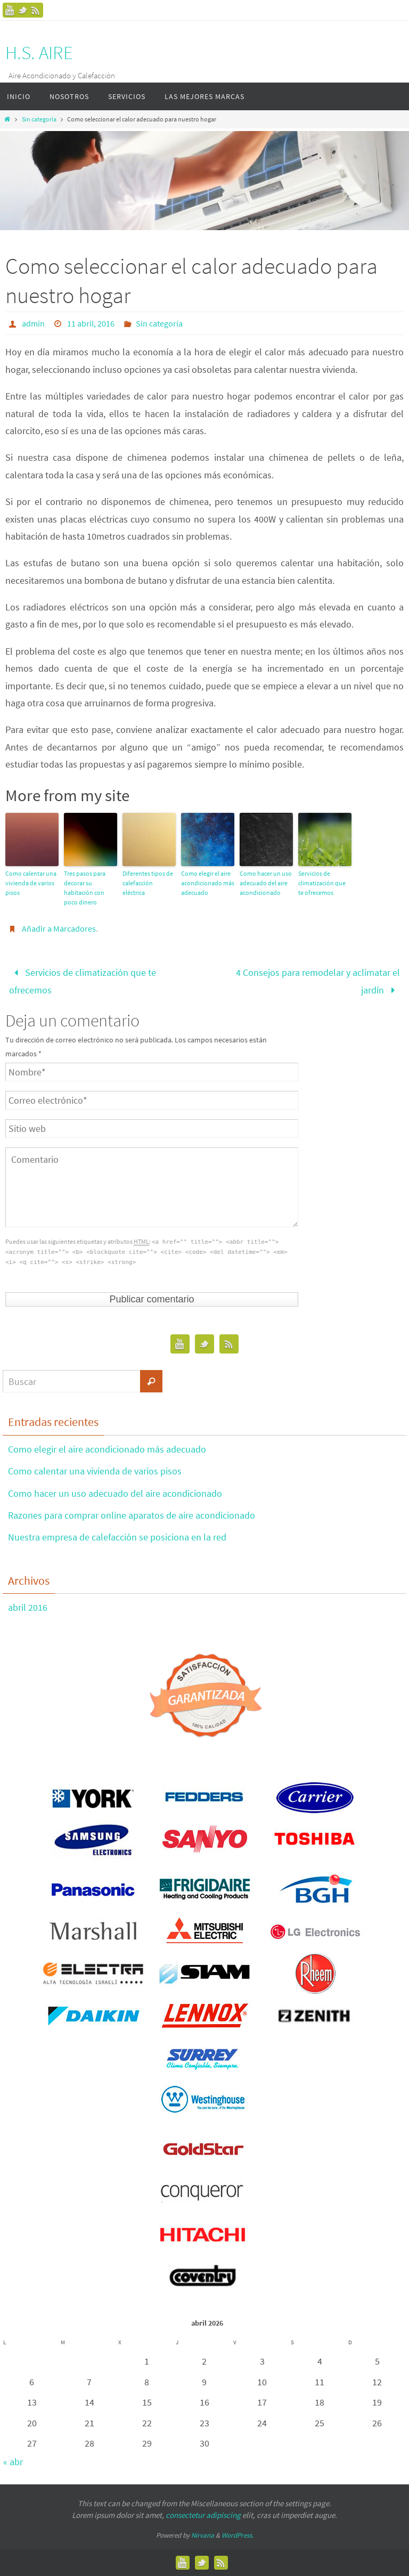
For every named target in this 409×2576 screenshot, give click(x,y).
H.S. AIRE (39, 52)
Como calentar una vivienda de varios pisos (30, 882)
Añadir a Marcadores (59, 928)
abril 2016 (27, 1607)
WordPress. (237, 2535)
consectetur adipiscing (203, 2515)
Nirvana (202, 2535)
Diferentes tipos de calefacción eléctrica (147, 882)
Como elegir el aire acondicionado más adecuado (207, 882)
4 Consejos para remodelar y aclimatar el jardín (318, 981)
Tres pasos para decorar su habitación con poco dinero (84, 887)
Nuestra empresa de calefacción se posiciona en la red (117, 1537)
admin (33, 323)
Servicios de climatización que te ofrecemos (322, 882)
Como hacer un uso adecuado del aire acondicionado (266, 882)
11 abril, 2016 (90, 323)
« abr (13, 2462)
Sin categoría (39, 119)
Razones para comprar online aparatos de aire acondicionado (131, 1515)
